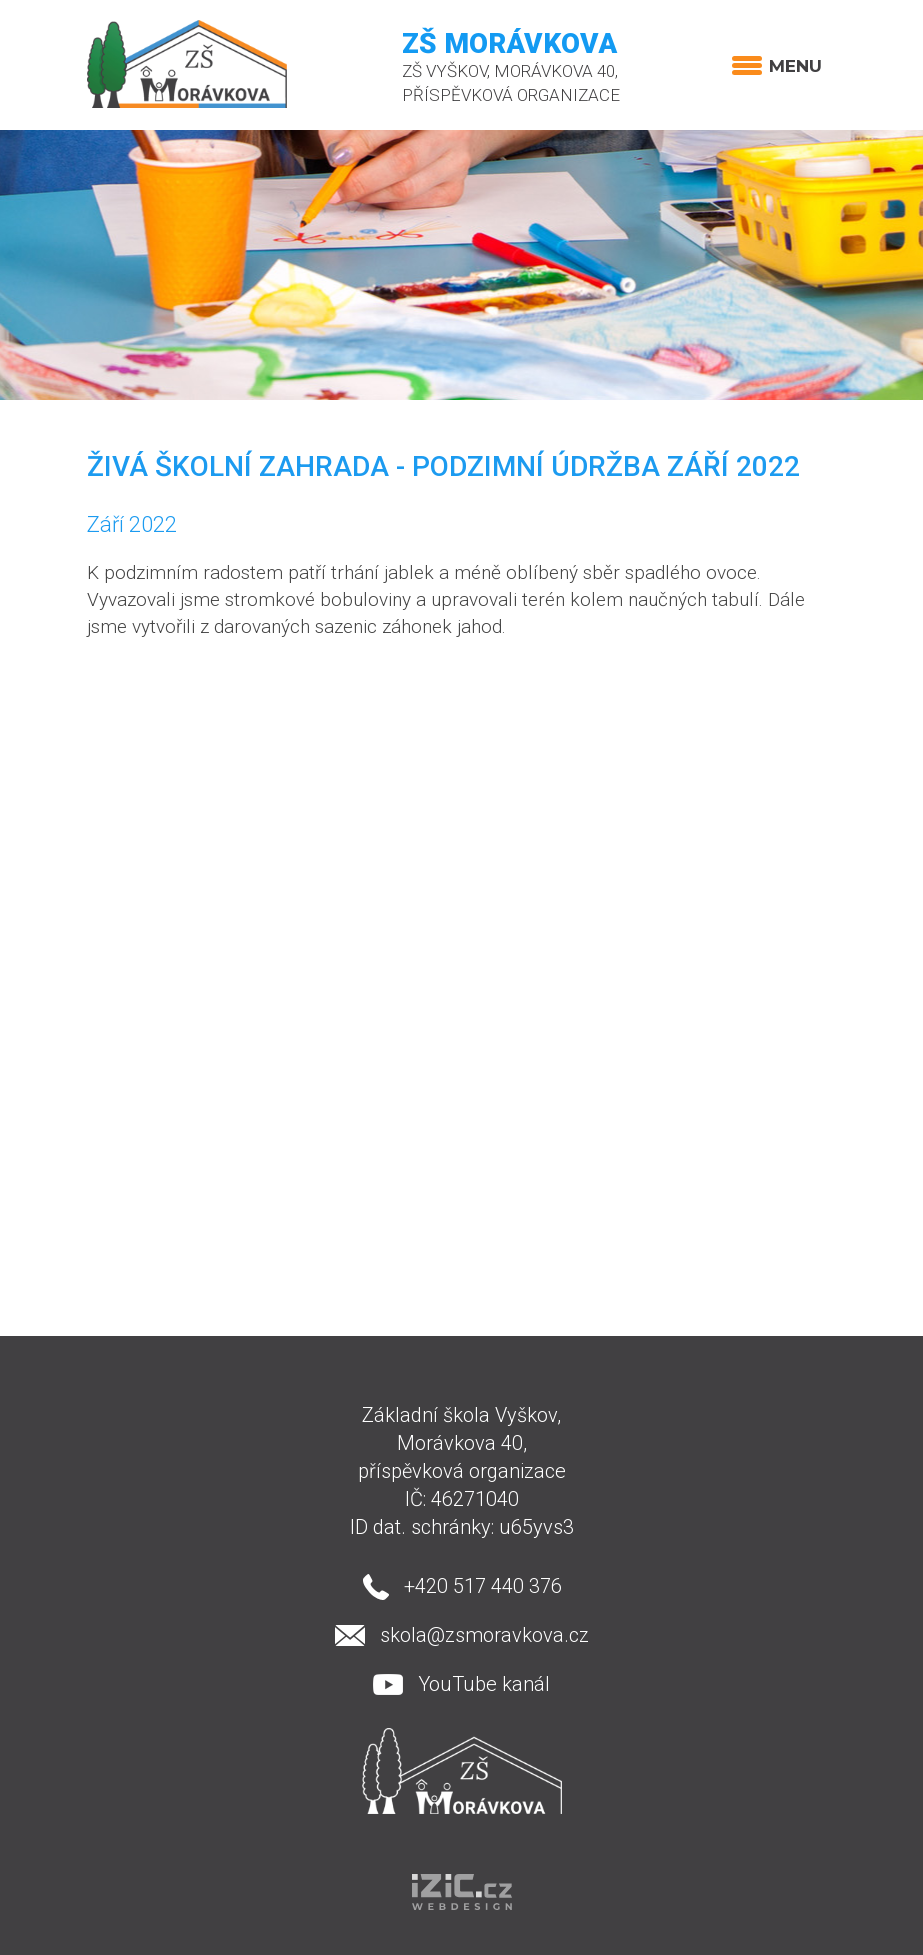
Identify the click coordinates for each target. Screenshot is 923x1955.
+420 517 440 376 (483, 1586)
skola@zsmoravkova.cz (484, 1635)
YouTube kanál (484, 1684)
